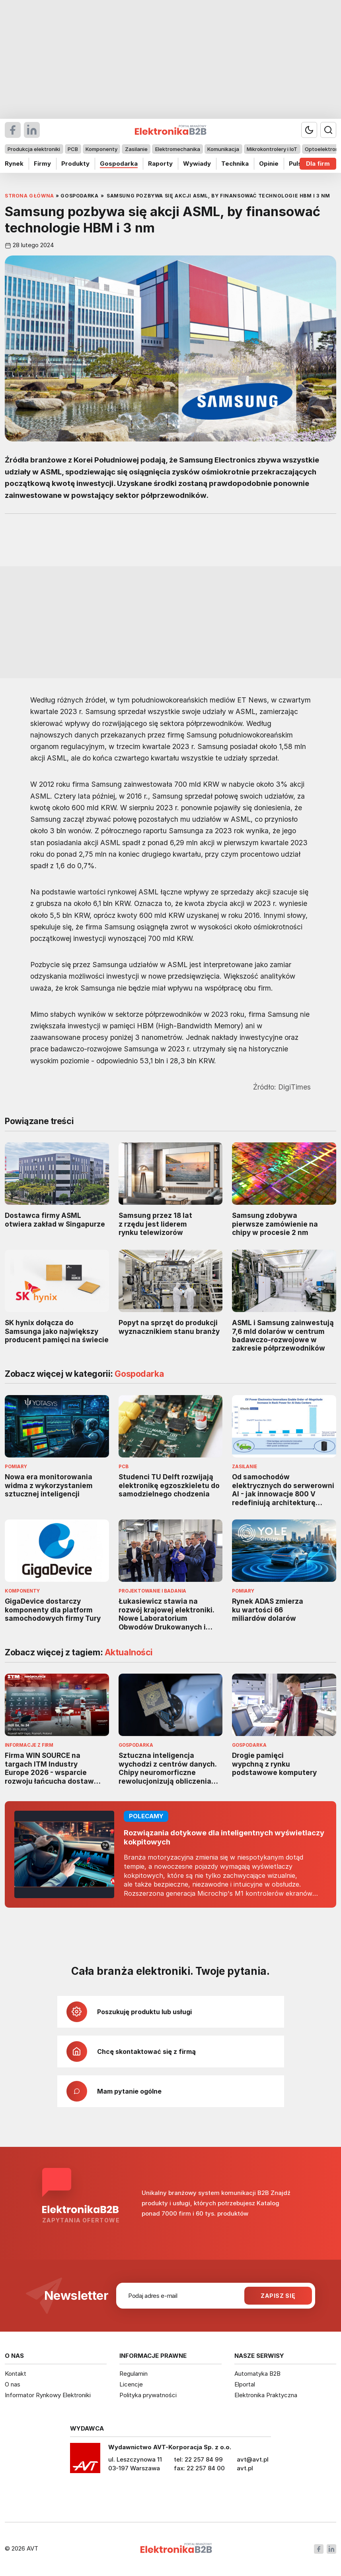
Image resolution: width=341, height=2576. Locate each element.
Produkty (75, 163)
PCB (73, 149)
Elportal (244, 2384)
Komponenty (101, 149)
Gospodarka (119, 163)
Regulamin (133, 2373)
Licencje (131, 2384)
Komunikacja (223, 149)
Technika (235, 163)
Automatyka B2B (257, 2373)
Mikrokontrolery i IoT (272, 149)
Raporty (160, 163)
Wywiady (197, 163)
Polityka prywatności (148, 2395)
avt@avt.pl (253, 2459)
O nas (12, 2384)
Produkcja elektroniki (34, 149)
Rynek (14, 163)
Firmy (42, 163)
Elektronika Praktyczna (265, 2395)
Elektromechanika (177, 149)
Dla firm (318, 163)
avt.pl (245, 2468)
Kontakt (15, 2373)
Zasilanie (136, 149)
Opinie (269, 163)
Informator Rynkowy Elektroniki (48, 2395)
